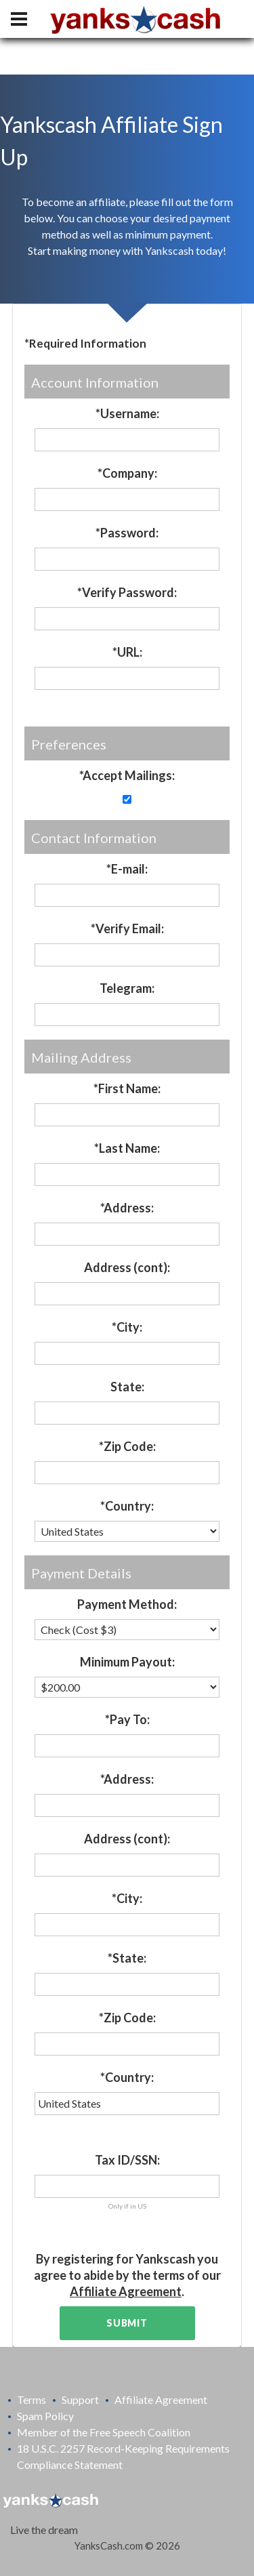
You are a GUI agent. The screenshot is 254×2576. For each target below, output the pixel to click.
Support (80, 2399)
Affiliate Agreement (126, 2291)
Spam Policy (45, 2415)
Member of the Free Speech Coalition (103, 2432)
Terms (31, 2399)
